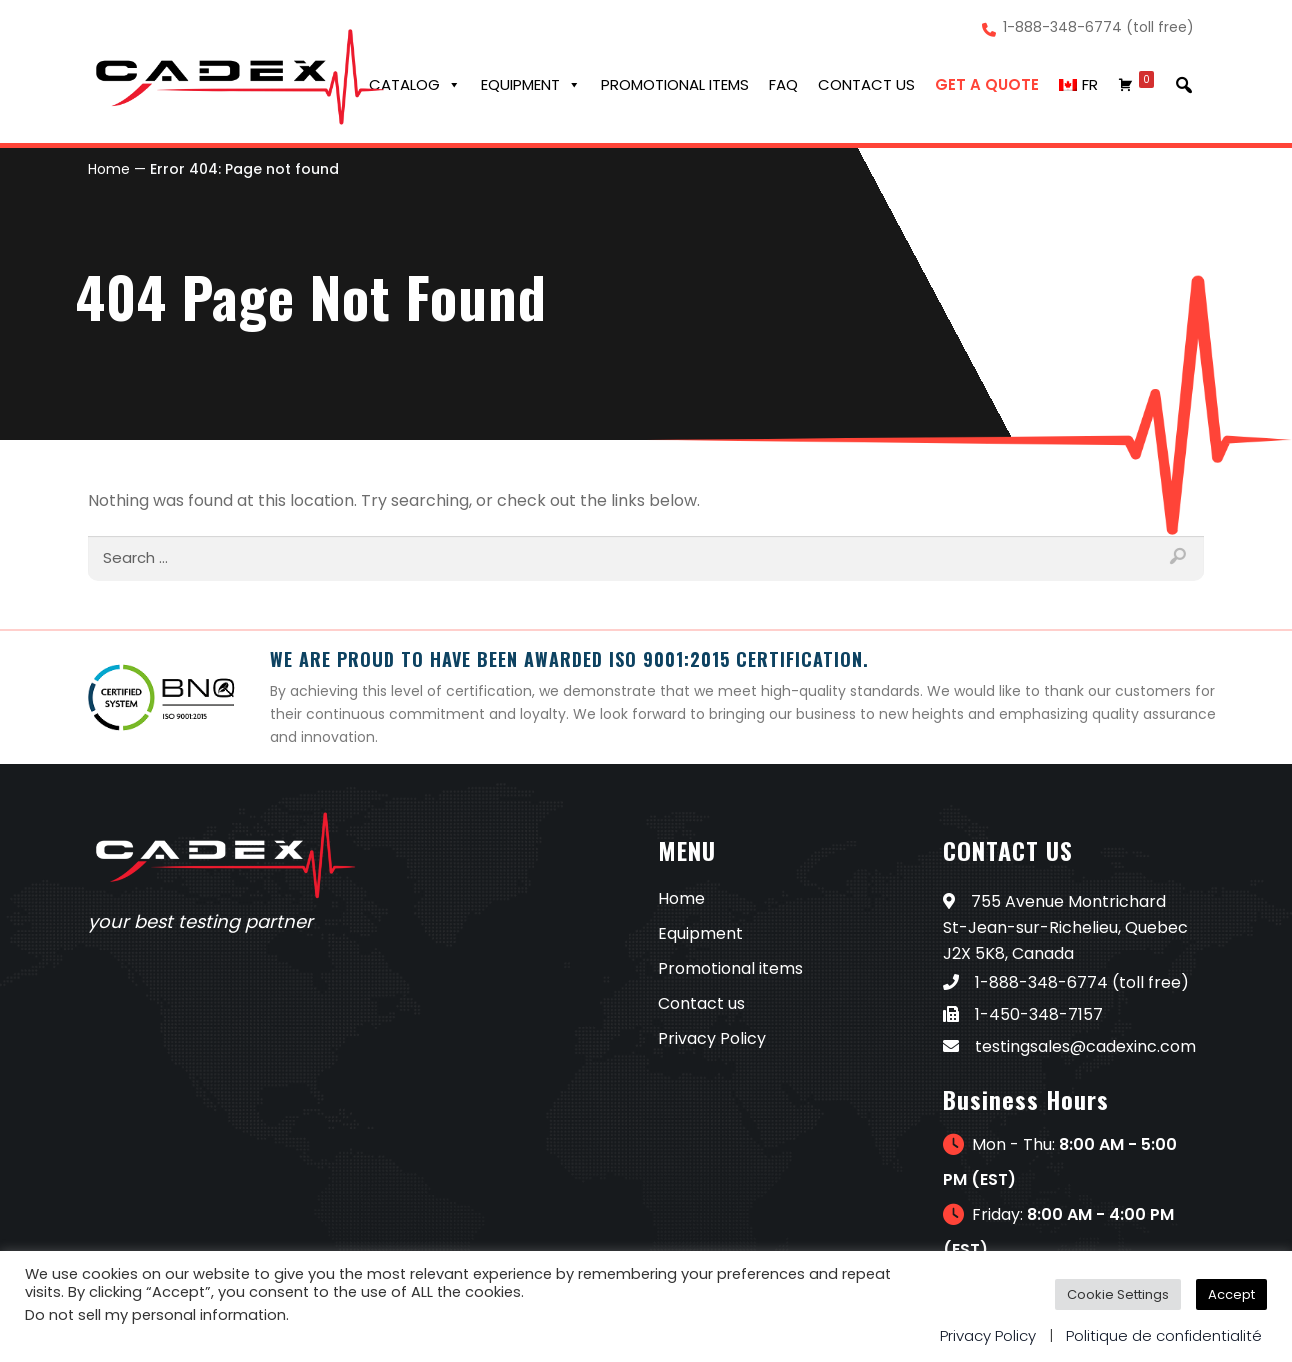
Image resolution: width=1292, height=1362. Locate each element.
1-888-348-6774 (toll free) (1098, 28)
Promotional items (730, 968)
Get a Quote (987, 84)
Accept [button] (1231, 1294)
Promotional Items (675, 84)
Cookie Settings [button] (1118, 1294)
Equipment (531, 85)
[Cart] (1136, 85)
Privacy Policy (712, 1038)
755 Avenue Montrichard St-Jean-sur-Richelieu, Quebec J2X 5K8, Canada (1065, 927)
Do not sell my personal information (155, 1315)
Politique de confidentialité (1164, 1335)
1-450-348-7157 (1023, 1014)
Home (109, 169)
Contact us (866, 84)
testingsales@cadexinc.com (1069, 1046)
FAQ (783, 84)
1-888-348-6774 (1025, 982)
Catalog (415, 85)
